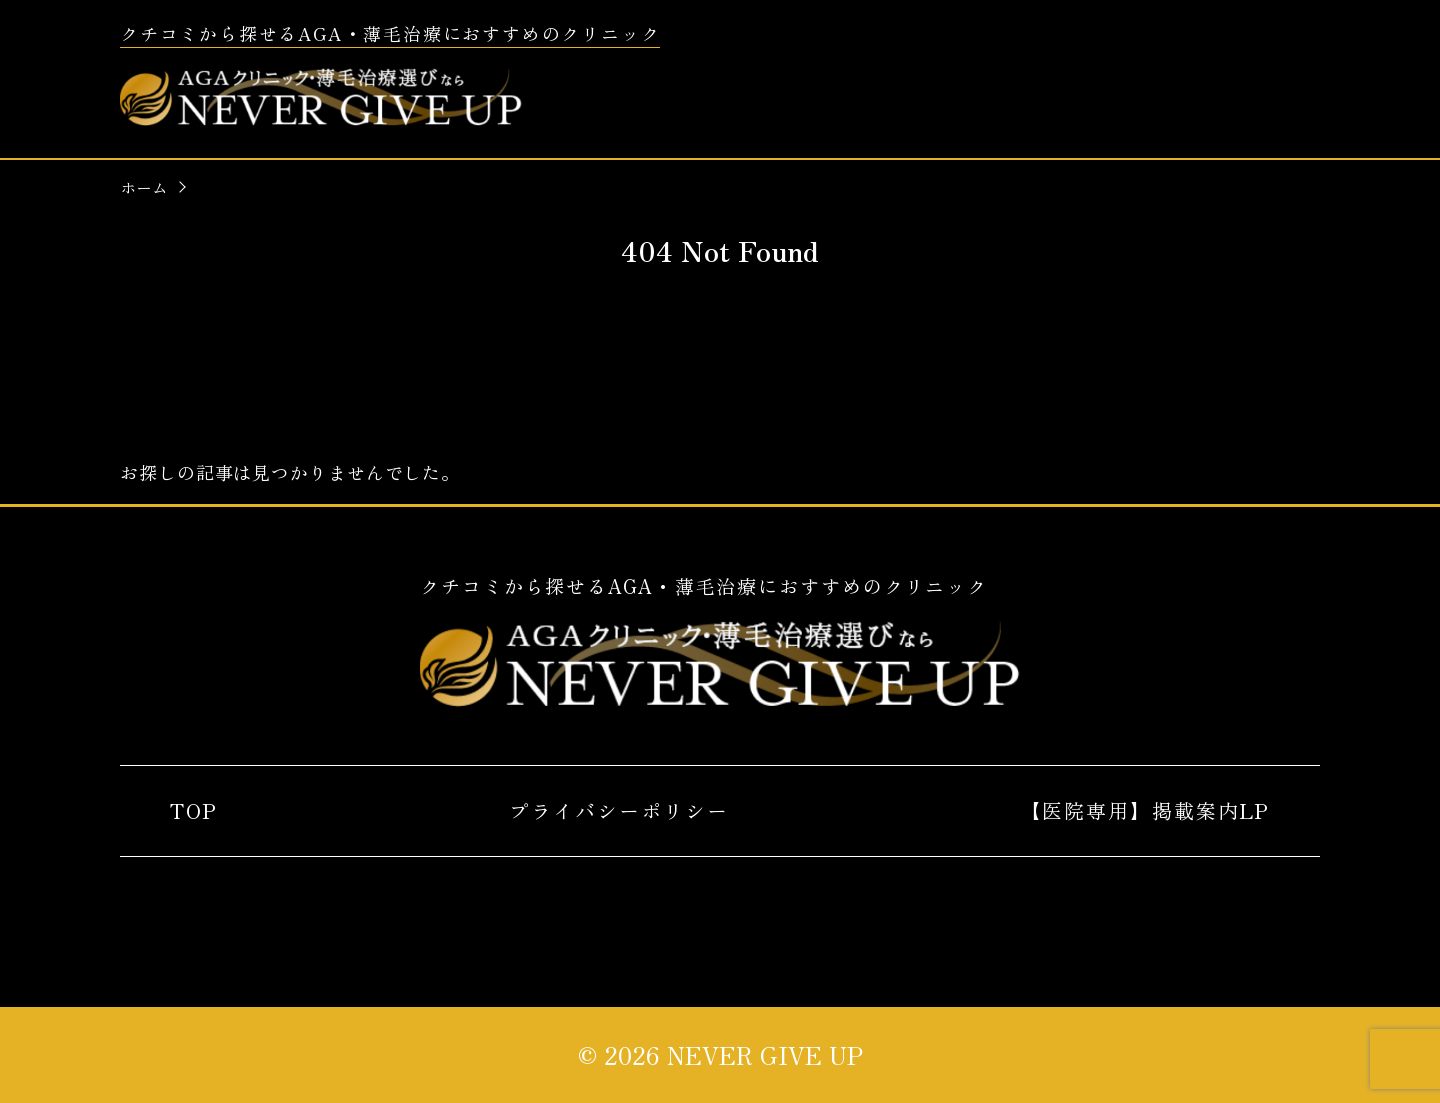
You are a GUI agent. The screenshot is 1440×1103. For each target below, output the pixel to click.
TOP (194, 810)
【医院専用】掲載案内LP (1145, 810)
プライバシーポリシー (619, 810)
